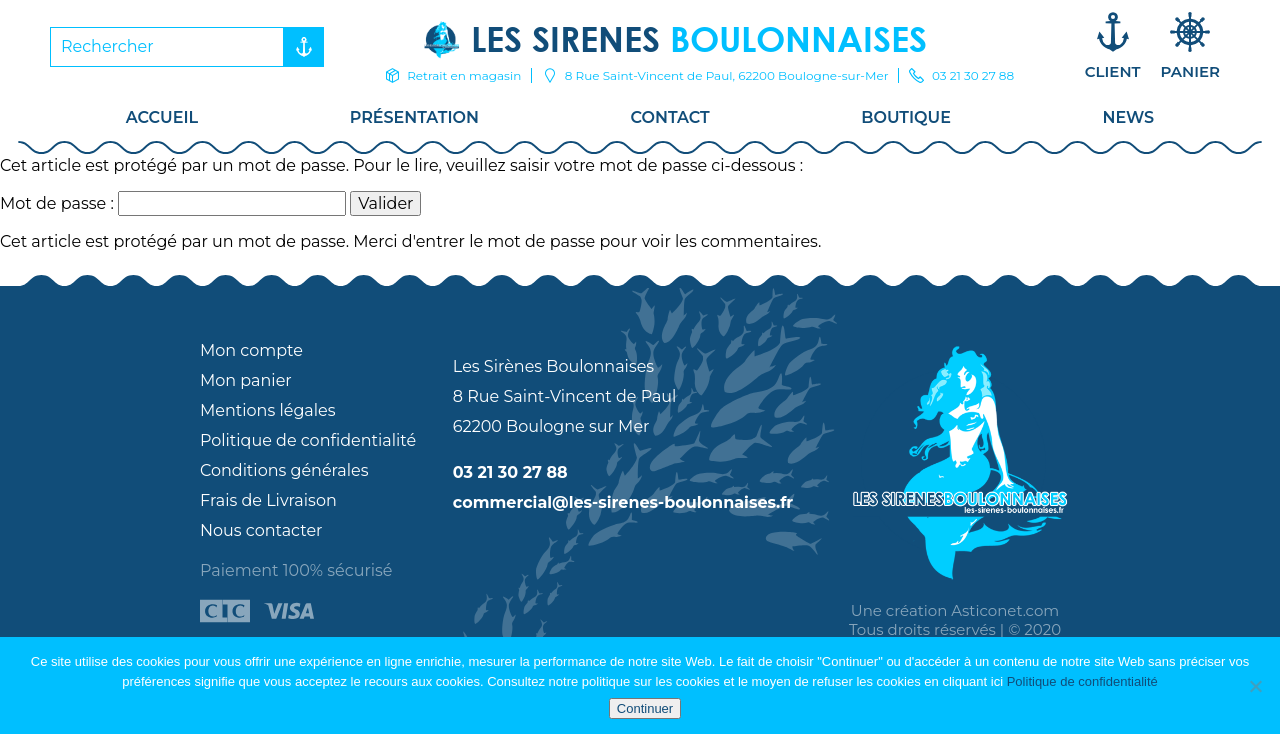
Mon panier (246, 380)
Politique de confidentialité (308, 440)
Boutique (906, 117)
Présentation (414, 117)
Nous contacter (261, 530)
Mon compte (251, 350)
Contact (670, 117)
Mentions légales (268, 410)
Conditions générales (284, 470)
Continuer (645, 708)
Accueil (162, 117)
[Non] (1255, 686)
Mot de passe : (173, 203)
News (1129, 117)
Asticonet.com (1005, 610)
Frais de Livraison (268, 500)
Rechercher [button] (299, 47)
